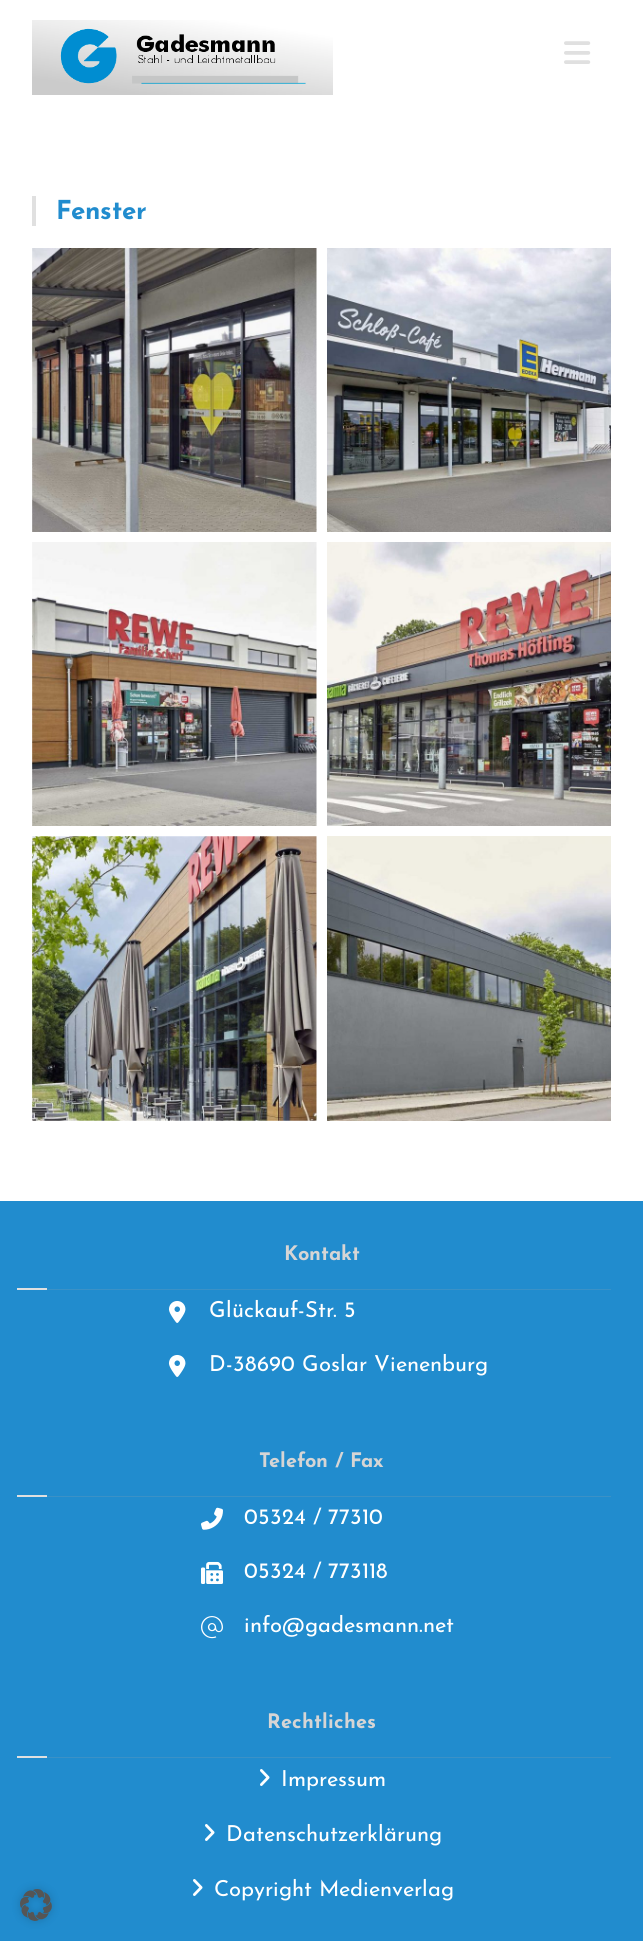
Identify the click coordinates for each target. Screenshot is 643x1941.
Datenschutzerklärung (334, 1835)
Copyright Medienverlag (334, 1890)
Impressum (333, 1780)
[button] (36, 1905)
